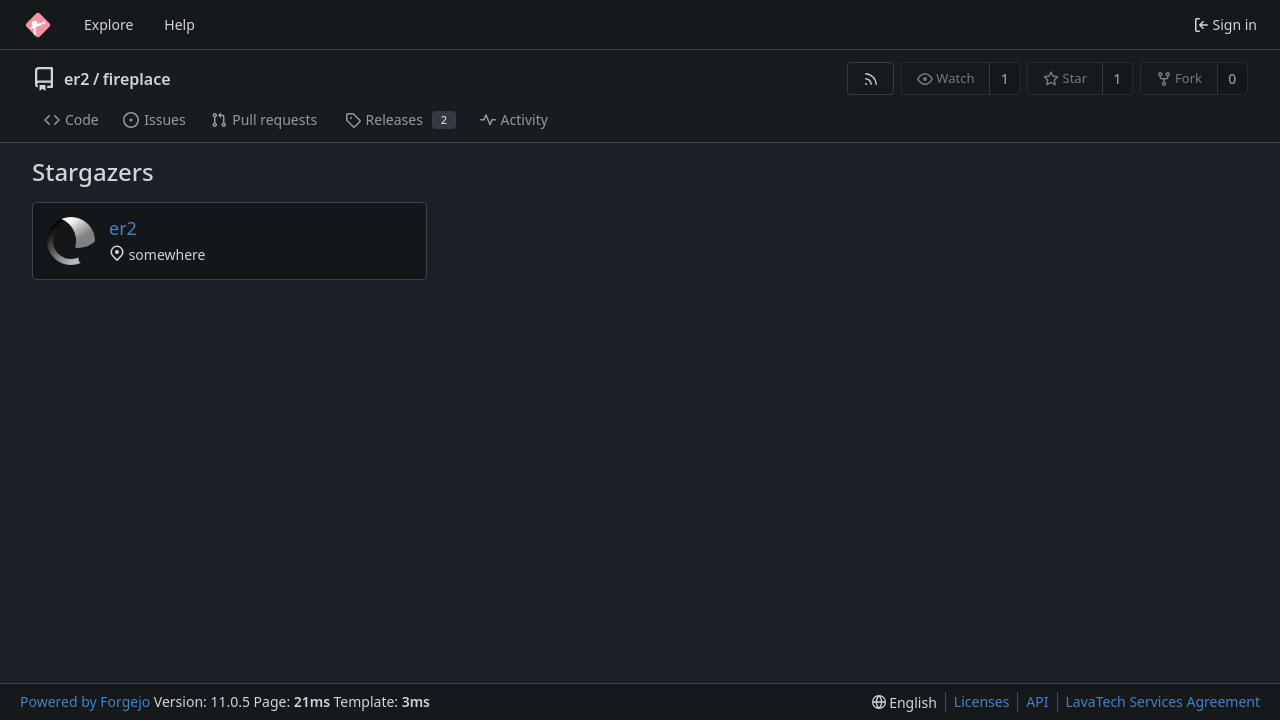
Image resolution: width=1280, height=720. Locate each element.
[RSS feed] (870, 78)
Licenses (982, 701)
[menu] (904, 702)
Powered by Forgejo (85, 701)
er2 (76, 79)
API (1037, 701)
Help (179, 24)
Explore (108, 24)
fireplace (137, 79)
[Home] (38, 25)
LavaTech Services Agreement (1163, 701)
